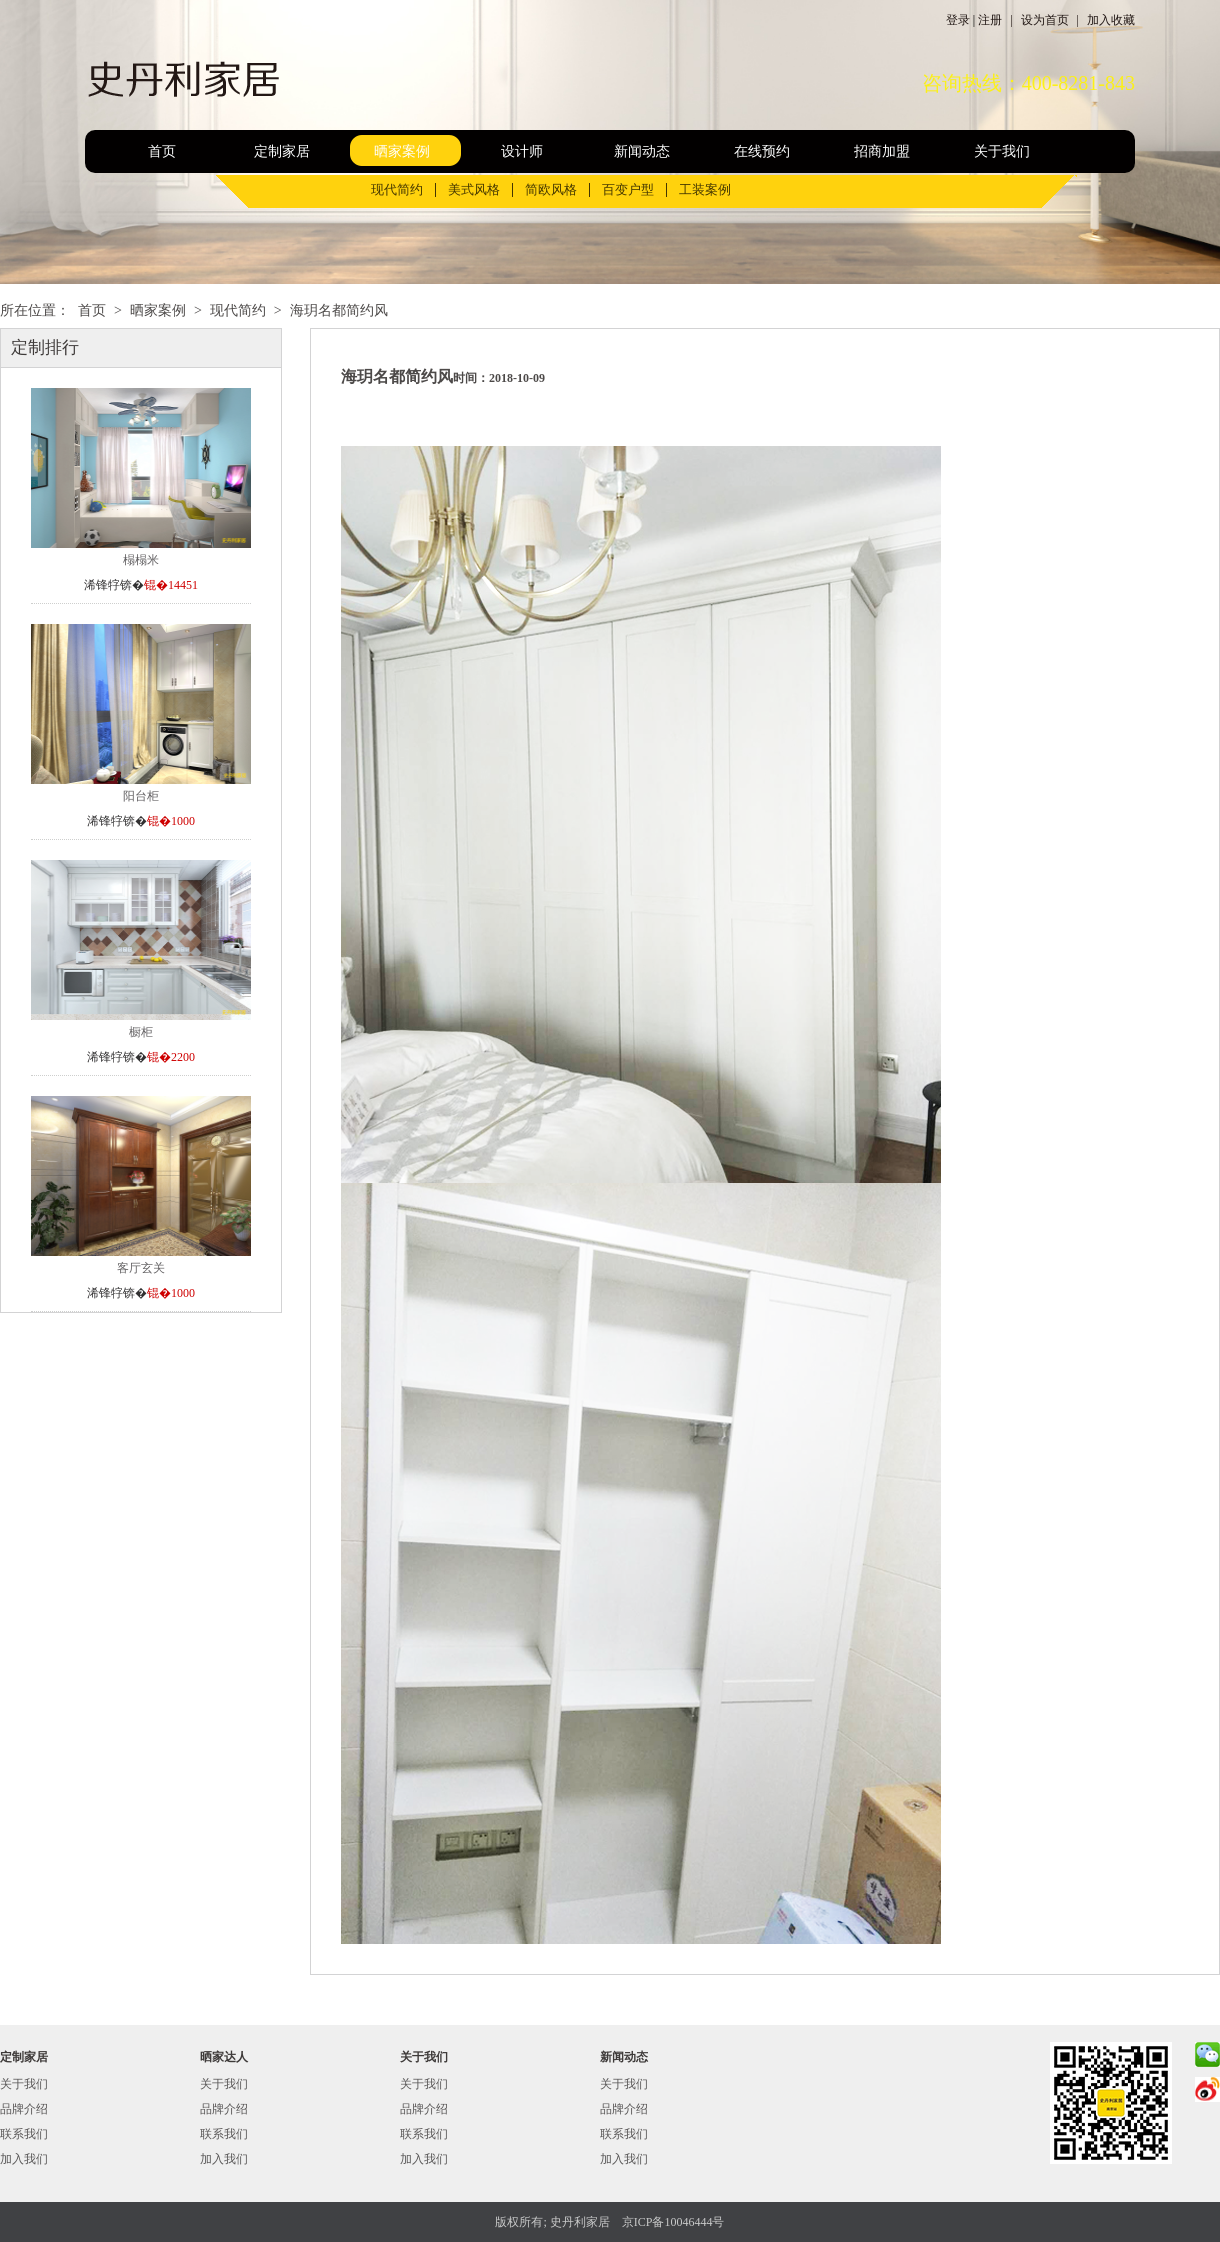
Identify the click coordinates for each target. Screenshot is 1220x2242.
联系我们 (24, 2134)
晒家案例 (402, 151)
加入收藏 (1111, 20)
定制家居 (282, 151)
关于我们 (1002, 151)
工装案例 (705, 190)
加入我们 (24, 2159)
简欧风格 (551, 190)
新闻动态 (642, 151)
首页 (162, 151)
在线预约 (762, 151)
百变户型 (628, 190)
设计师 (522, 151)
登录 (958, 20)
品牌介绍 (24, 2109)
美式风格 (474, 190)
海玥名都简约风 (339, 310)
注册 (990, 20)
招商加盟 (882, 151)
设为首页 (1045, 20)
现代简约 (397, 190)
